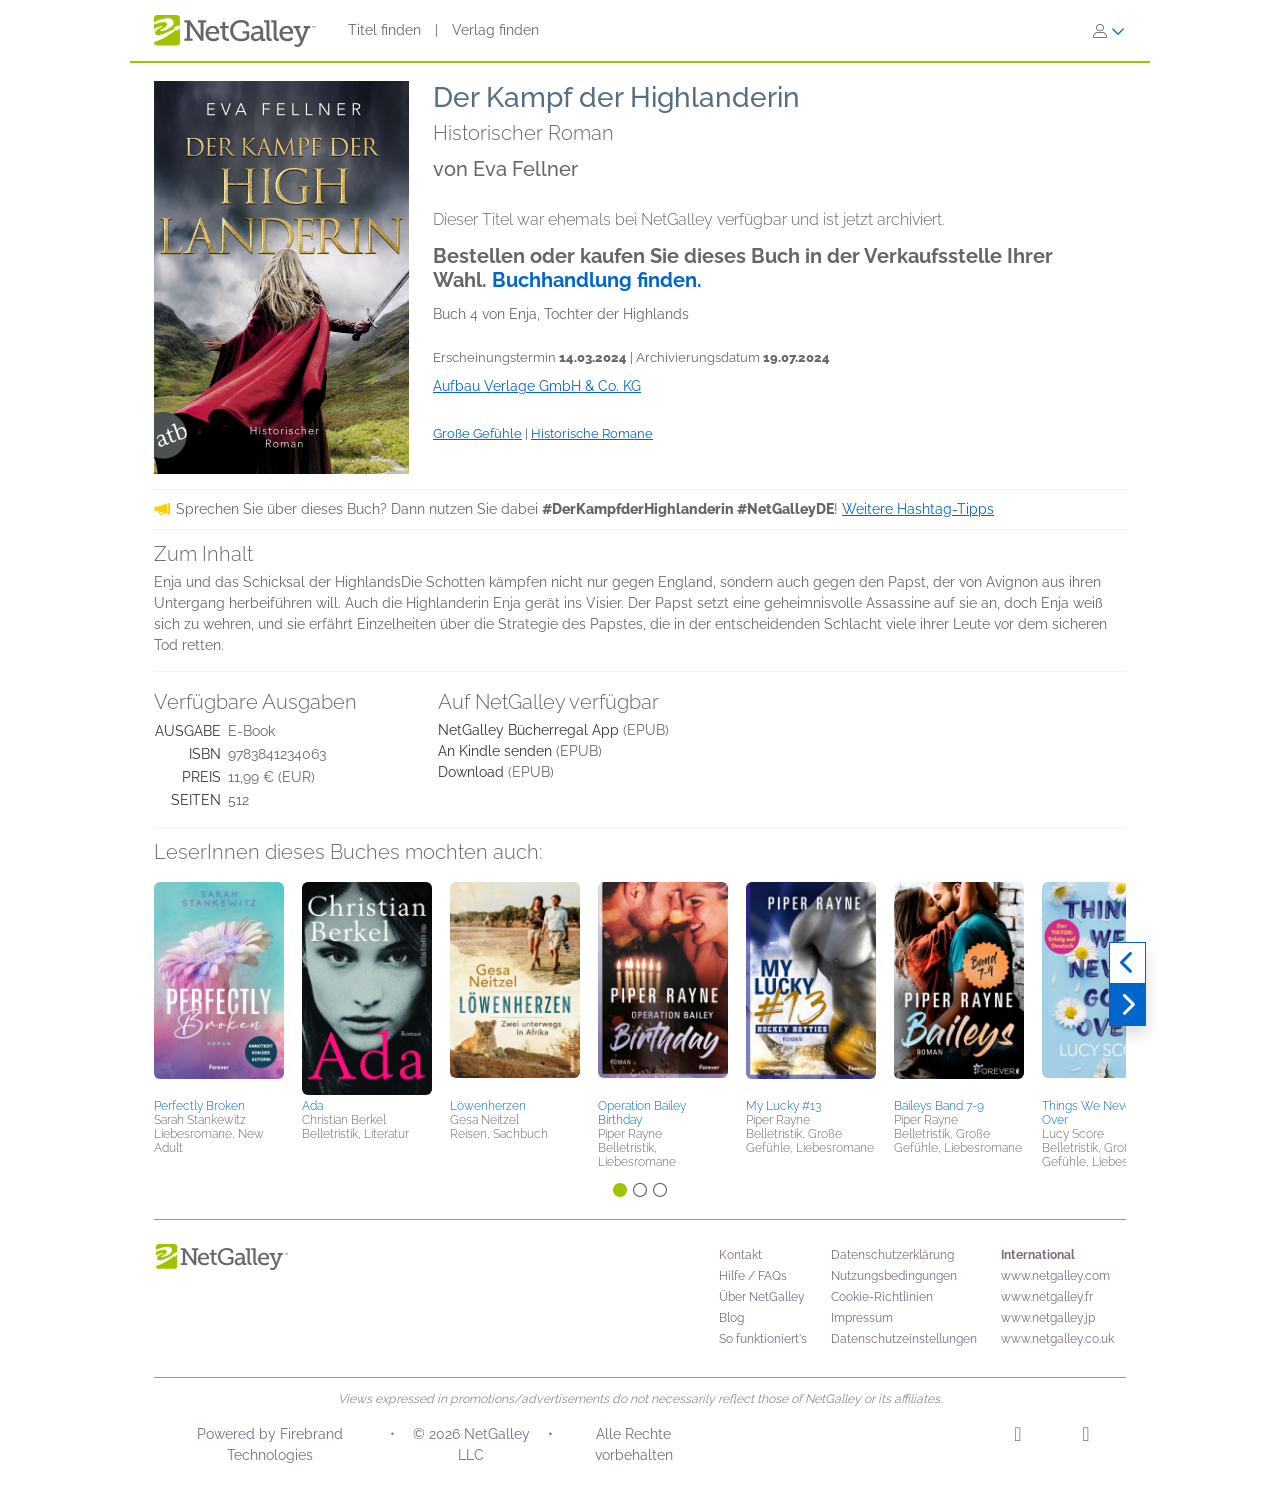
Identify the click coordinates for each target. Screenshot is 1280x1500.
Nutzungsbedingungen (894, 1276)
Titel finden (384, 30)
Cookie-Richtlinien (882, 1297)
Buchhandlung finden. (597, 280)
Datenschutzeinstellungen (904, 1339)
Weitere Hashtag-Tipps (918, 509)
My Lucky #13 (783, 1106)
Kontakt (740, 1255)
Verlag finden (495, 30)
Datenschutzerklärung (892, 1255)
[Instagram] (1017, 1437)
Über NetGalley (762, 1297)
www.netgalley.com (1055, 1276)
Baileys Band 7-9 (939, 1106)
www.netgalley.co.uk (1057, 1339)
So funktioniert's (763, 1339)
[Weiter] (1127, 1005)
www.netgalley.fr (1047, 1297)
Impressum (862, 1318)
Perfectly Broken (199, 1106)
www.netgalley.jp (1048, 1318)
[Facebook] (1085, 1437)
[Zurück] (1127, 963)
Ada (312, 1106)
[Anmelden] (1109, 31)
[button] (219, 987)
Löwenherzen (488, 1106)
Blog (731, 1318)
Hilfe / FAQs (753, 1276)
